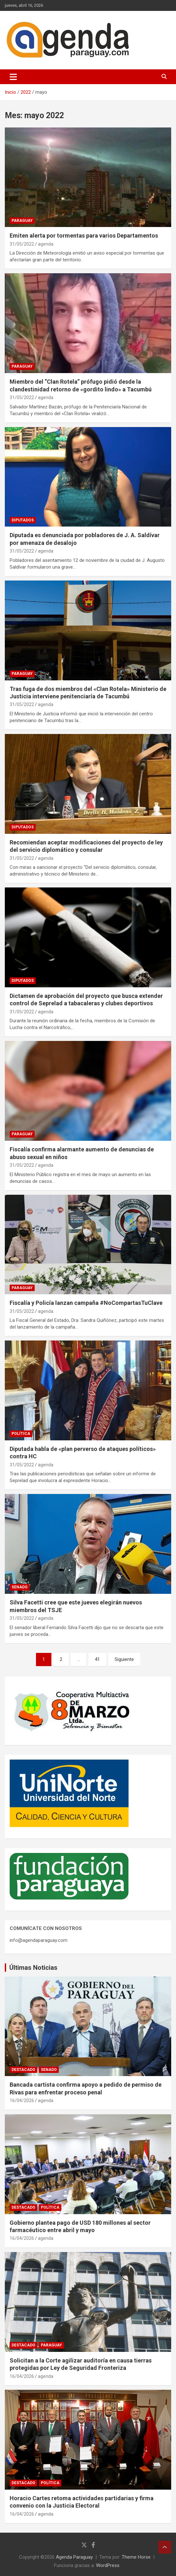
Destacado (23, 2069)
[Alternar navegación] (13, 76)
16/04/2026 (22, 2100)
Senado (20, 1587)
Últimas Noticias (33, 1967)
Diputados (23, 520)
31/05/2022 (22, 244)
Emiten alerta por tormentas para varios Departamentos (84, 235)
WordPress (107, 2565)
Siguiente (124, 1659)
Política (21, 1433)
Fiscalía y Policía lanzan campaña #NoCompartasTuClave (86, 1302)
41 (97, 1659)
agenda (45, 244)
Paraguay (22, 220)
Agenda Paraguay (74, 2557)
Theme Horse (136, 2557)
